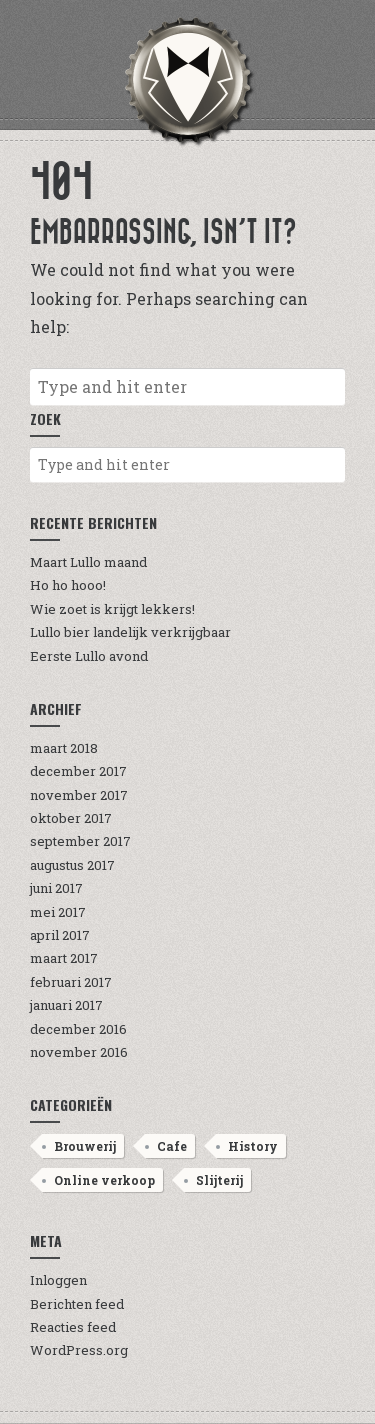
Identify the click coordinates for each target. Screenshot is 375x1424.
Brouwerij (85, 1146)
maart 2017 (64, 958)
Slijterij (219, 1180)
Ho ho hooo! (68, 585)
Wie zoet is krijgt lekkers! (112, 609)
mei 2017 (58, 912)
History (253, 1146)
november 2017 (79, 795)
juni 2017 (56, 888)
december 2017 (78, 771)
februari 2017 (71, 982)
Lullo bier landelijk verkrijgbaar (130, 632)
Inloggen (58, 1280)
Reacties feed (73, 1327)
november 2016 (79, 1052)
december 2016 (78, 1029)
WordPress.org (79, 1350)
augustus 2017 (72, 865)
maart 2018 (64, 748)
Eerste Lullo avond (89, 656)
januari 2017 (66, 1005)
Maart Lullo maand (88, 562)
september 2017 (80, 841)
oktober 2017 (71, 818)
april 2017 (60, 935)
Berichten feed (77, 1304)
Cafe (172, 1146)
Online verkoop (104, 1180)
